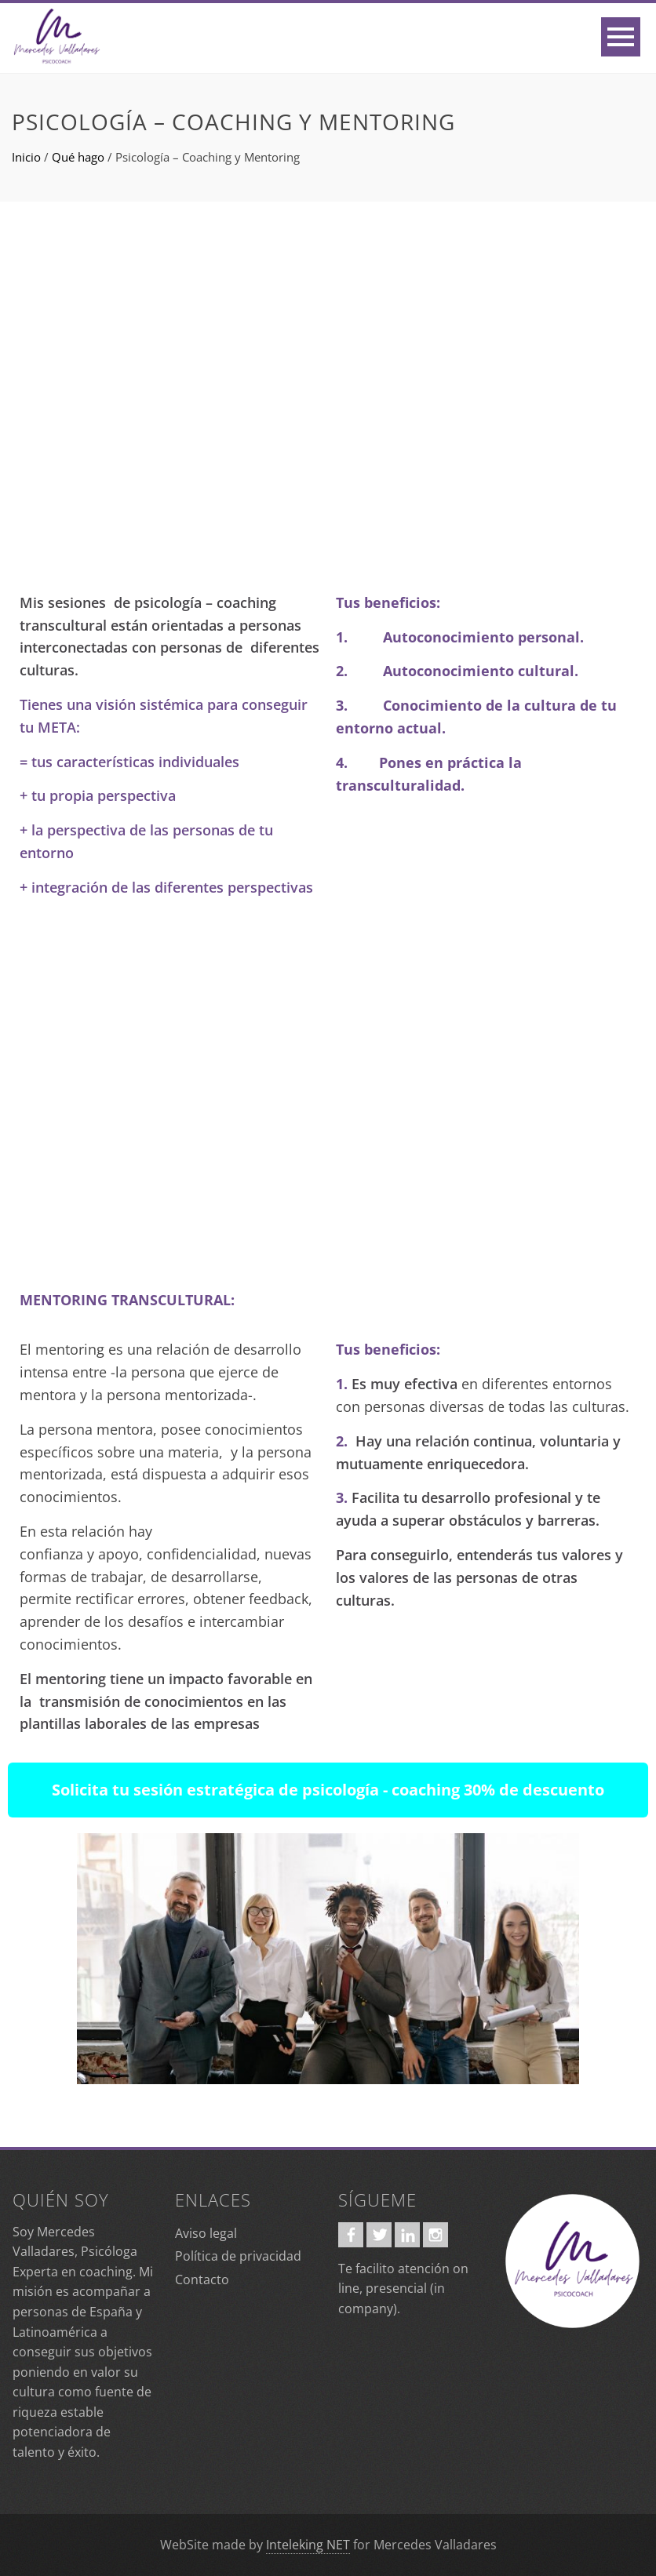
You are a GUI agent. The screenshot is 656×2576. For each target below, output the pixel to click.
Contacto (202, 2279)
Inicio (26, 157)
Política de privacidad (238, 2256)
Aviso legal (206, 2233)
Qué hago (78, 157)
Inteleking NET (308, 2544)
